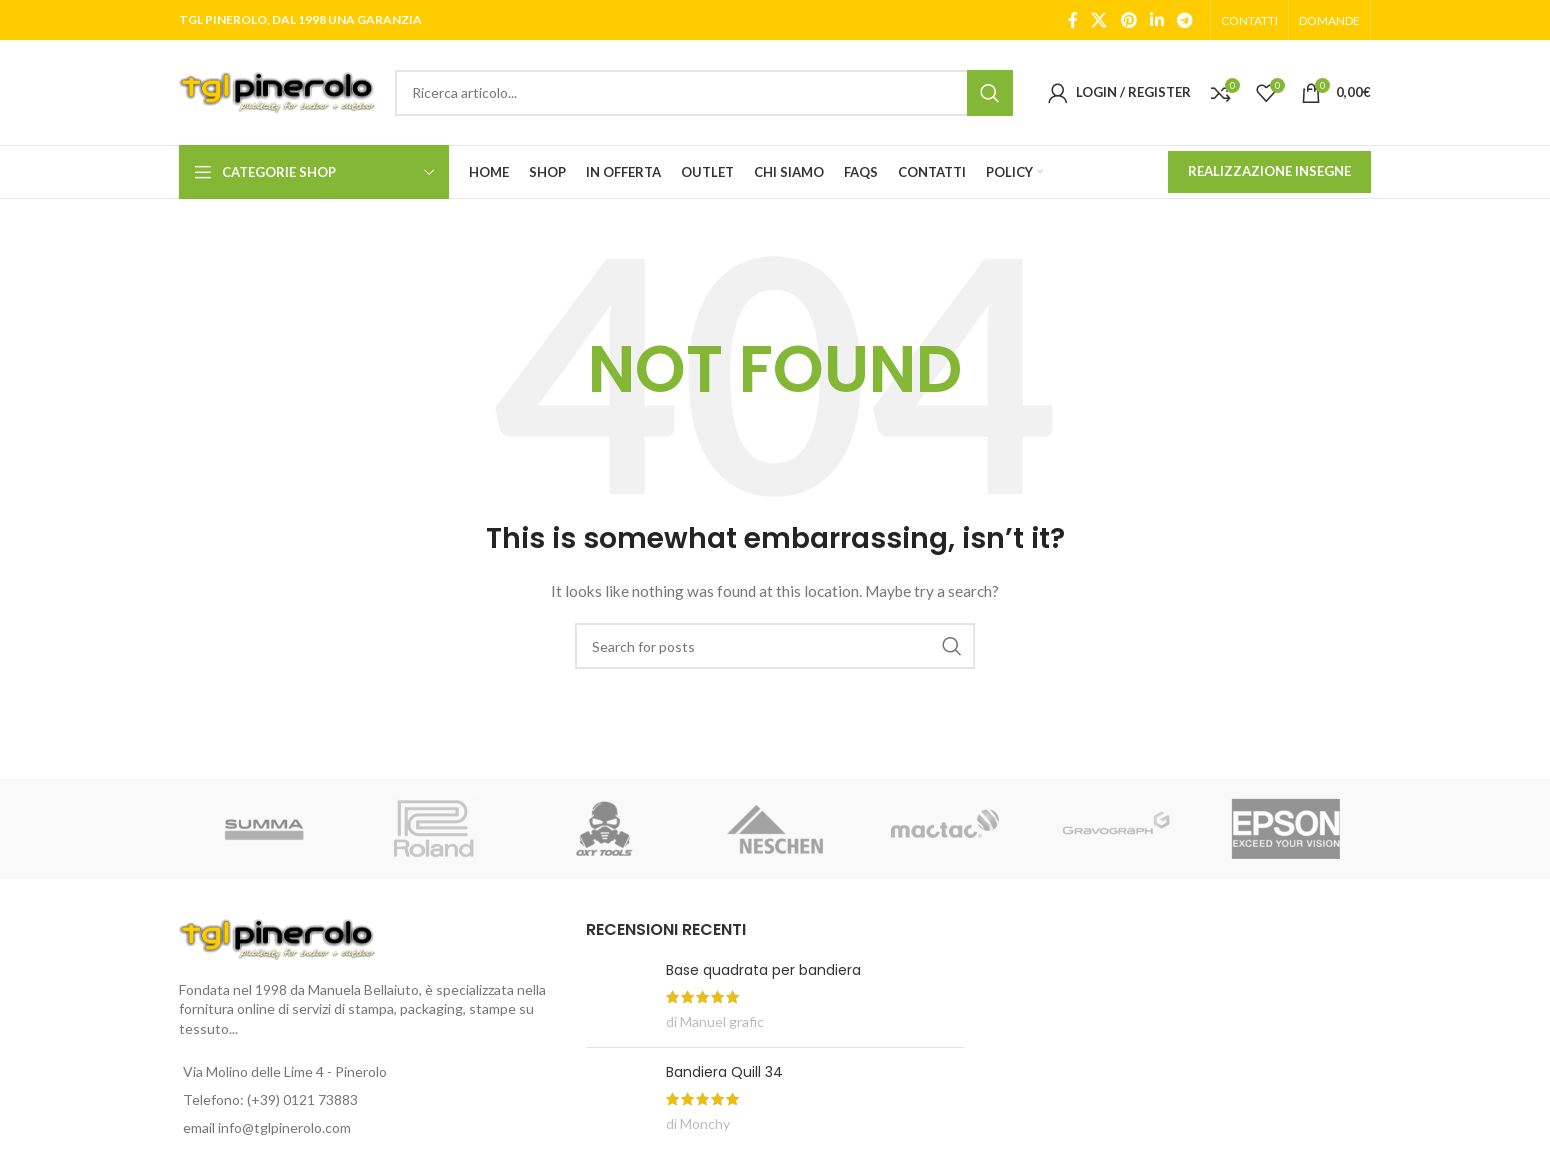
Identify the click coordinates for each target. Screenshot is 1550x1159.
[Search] (704, 93)
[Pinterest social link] (1128, 20)
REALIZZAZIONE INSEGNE (1269, 171)
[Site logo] (277, 90)
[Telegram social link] (1185, 20)
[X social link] (1099, 20)
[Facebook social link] (1073, 20)
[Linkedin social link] (1156, 20)
